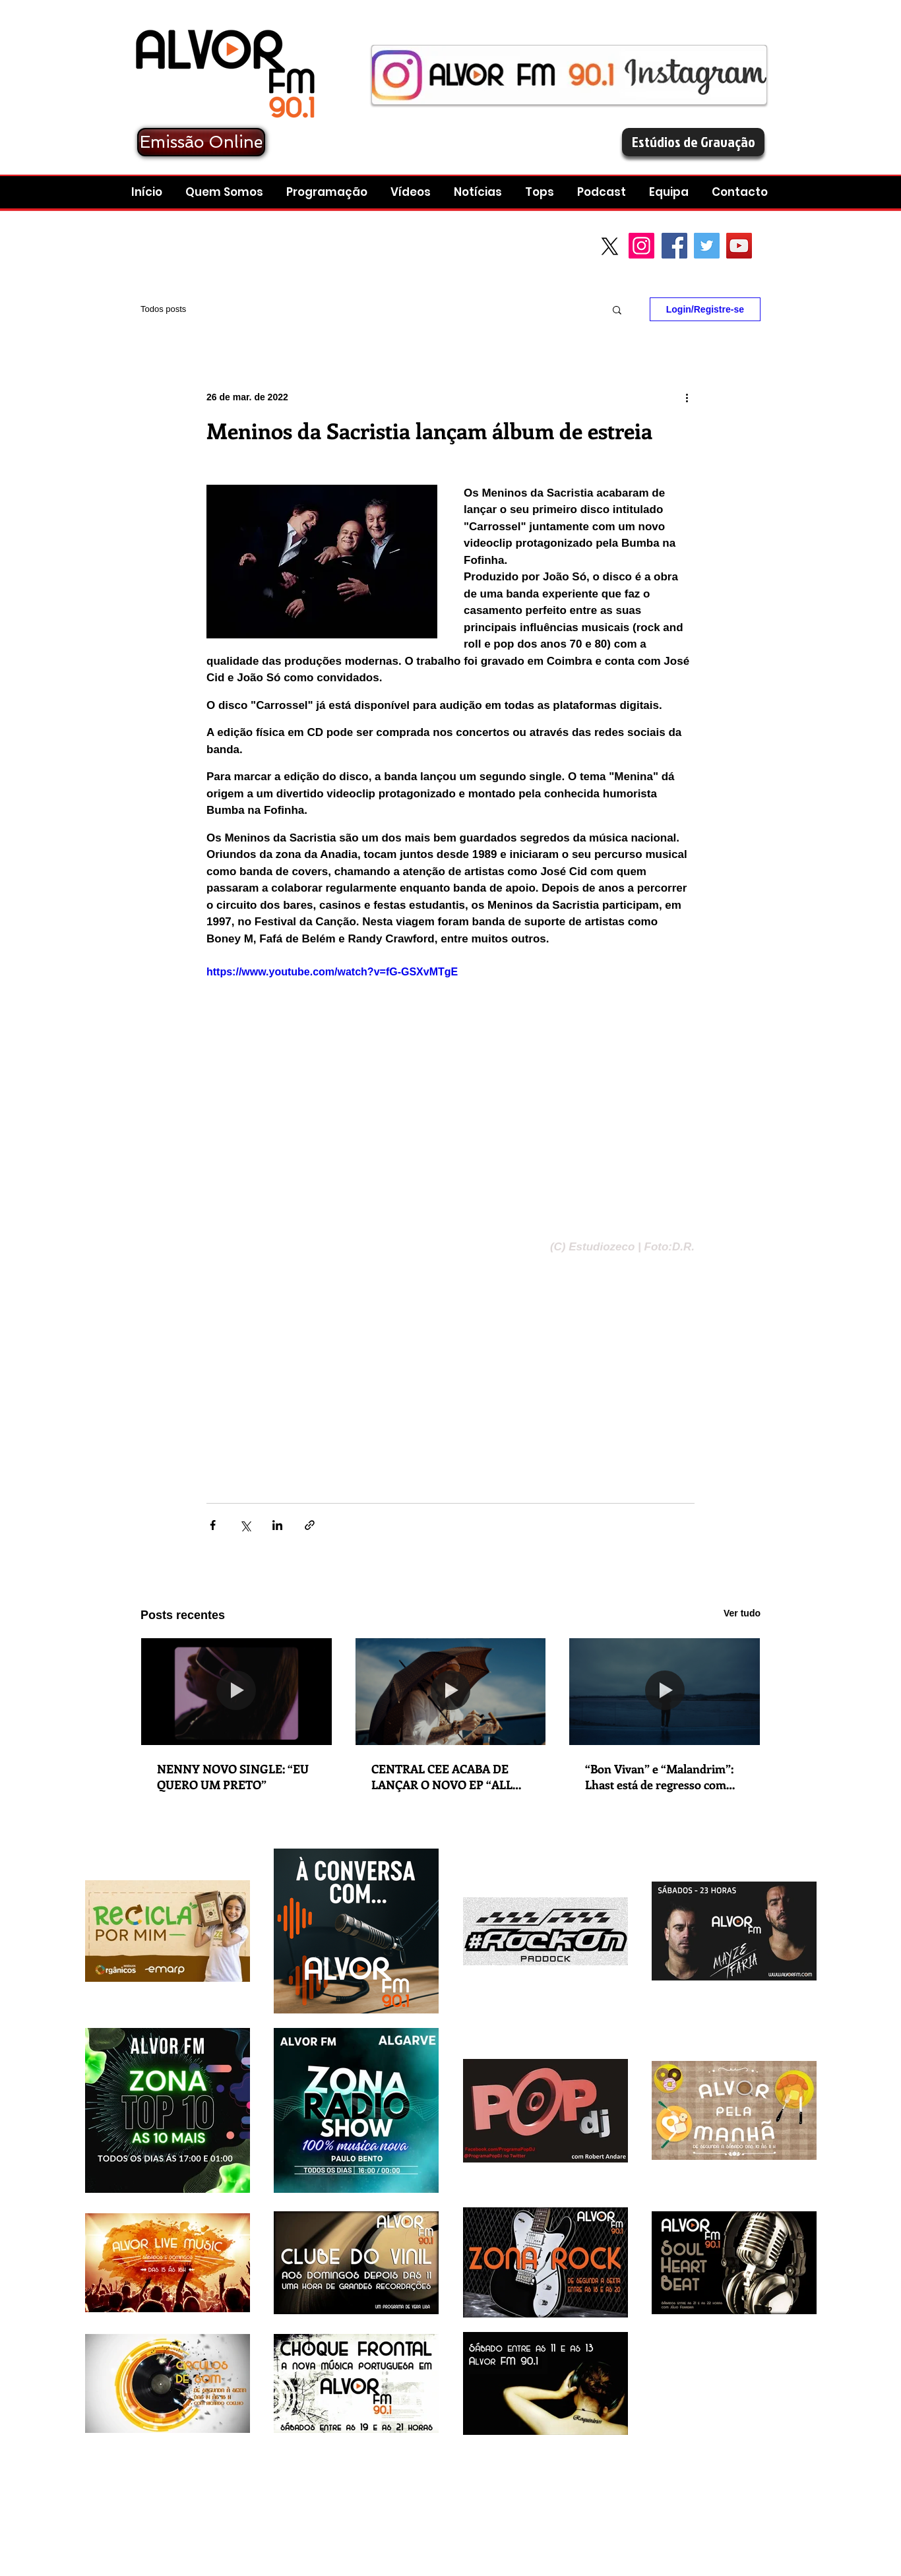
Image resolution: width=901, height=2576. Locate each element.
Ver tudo (742, 1613)
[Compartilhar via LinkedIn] (277, 1525)
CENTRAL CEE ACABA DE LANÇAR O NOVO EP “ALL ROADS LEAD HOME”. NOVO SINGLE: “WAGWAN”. (448, 1777)
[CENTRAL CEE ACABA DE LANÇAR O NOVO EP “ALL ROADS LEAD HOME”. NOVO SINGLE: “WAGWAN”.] (451, 1691)
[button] (603, 192)
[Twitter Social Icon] (707, 246)
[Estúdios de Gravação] (693, 142)
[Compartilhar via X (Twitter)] (245, 1525)
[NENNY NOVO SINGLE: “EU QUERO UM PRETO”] (236, 1691)
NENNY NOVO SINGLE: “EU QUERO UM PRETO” (233, 1777)
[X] (610, 246)
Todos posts (163, 309)
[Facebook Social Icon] (674, 246)
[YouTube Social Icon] (739, 246)
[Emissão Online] (201, 142)
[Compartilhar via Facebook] (212, 1525)
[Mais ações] (687, 397)
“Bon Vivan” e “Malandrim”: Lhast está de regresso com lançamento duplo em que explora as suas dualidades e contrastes (659, 1777)
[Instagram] (641, 246)
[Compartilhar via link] (309, 1525)
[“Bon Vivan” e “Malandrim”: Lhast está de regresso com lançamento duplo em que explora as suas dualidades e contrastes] (664, 1691)
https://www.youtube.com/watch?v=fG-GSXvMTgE (332, 971)
